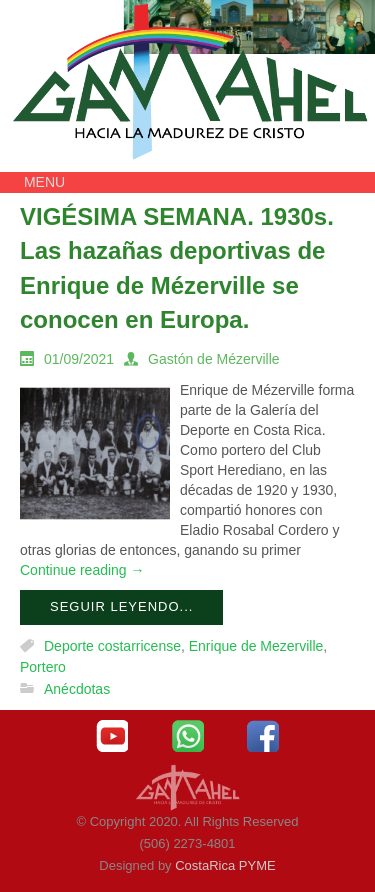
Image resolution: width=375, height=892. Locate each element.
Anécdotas (77, 689)
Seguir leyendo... (121, 606)
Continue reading (82, 570)
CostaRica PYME (225, 865)
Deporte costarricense (112, 646)
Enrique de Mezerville (256, 646)
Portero (43, 668)
